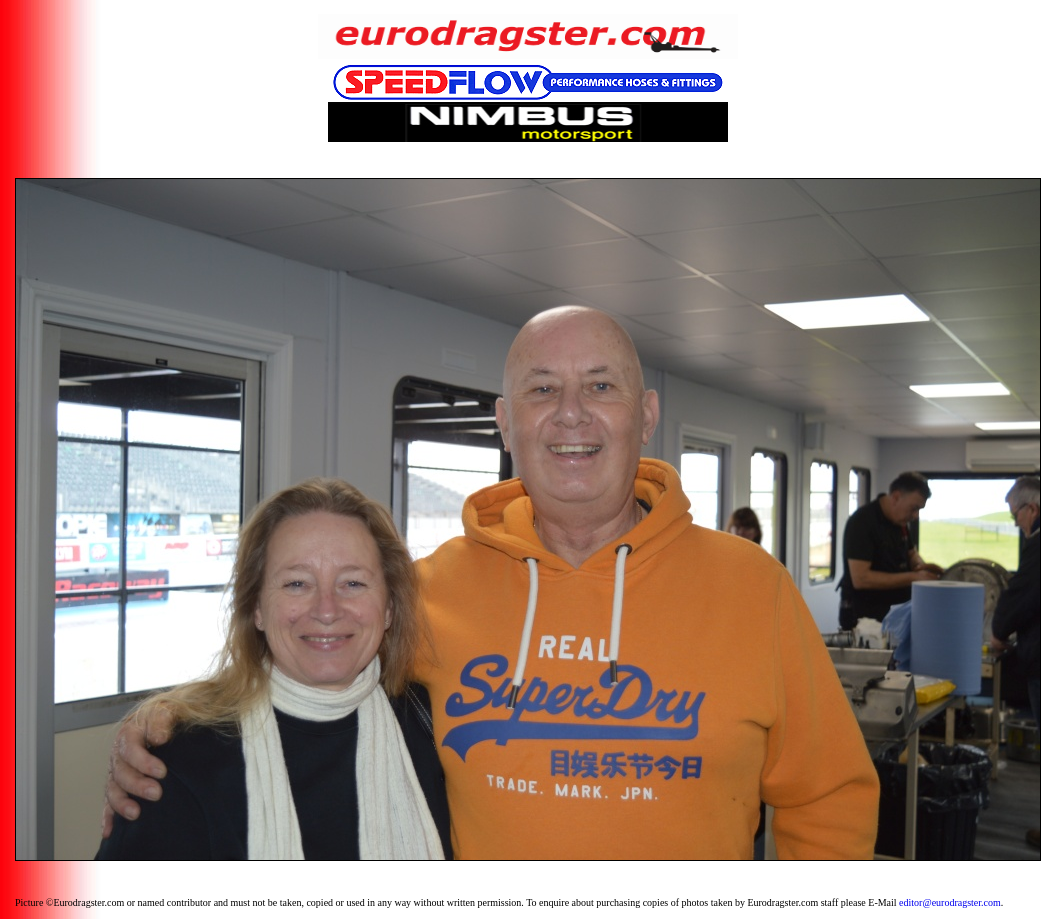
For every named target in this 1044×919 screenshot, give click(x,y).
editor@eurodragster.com (950, 902)
